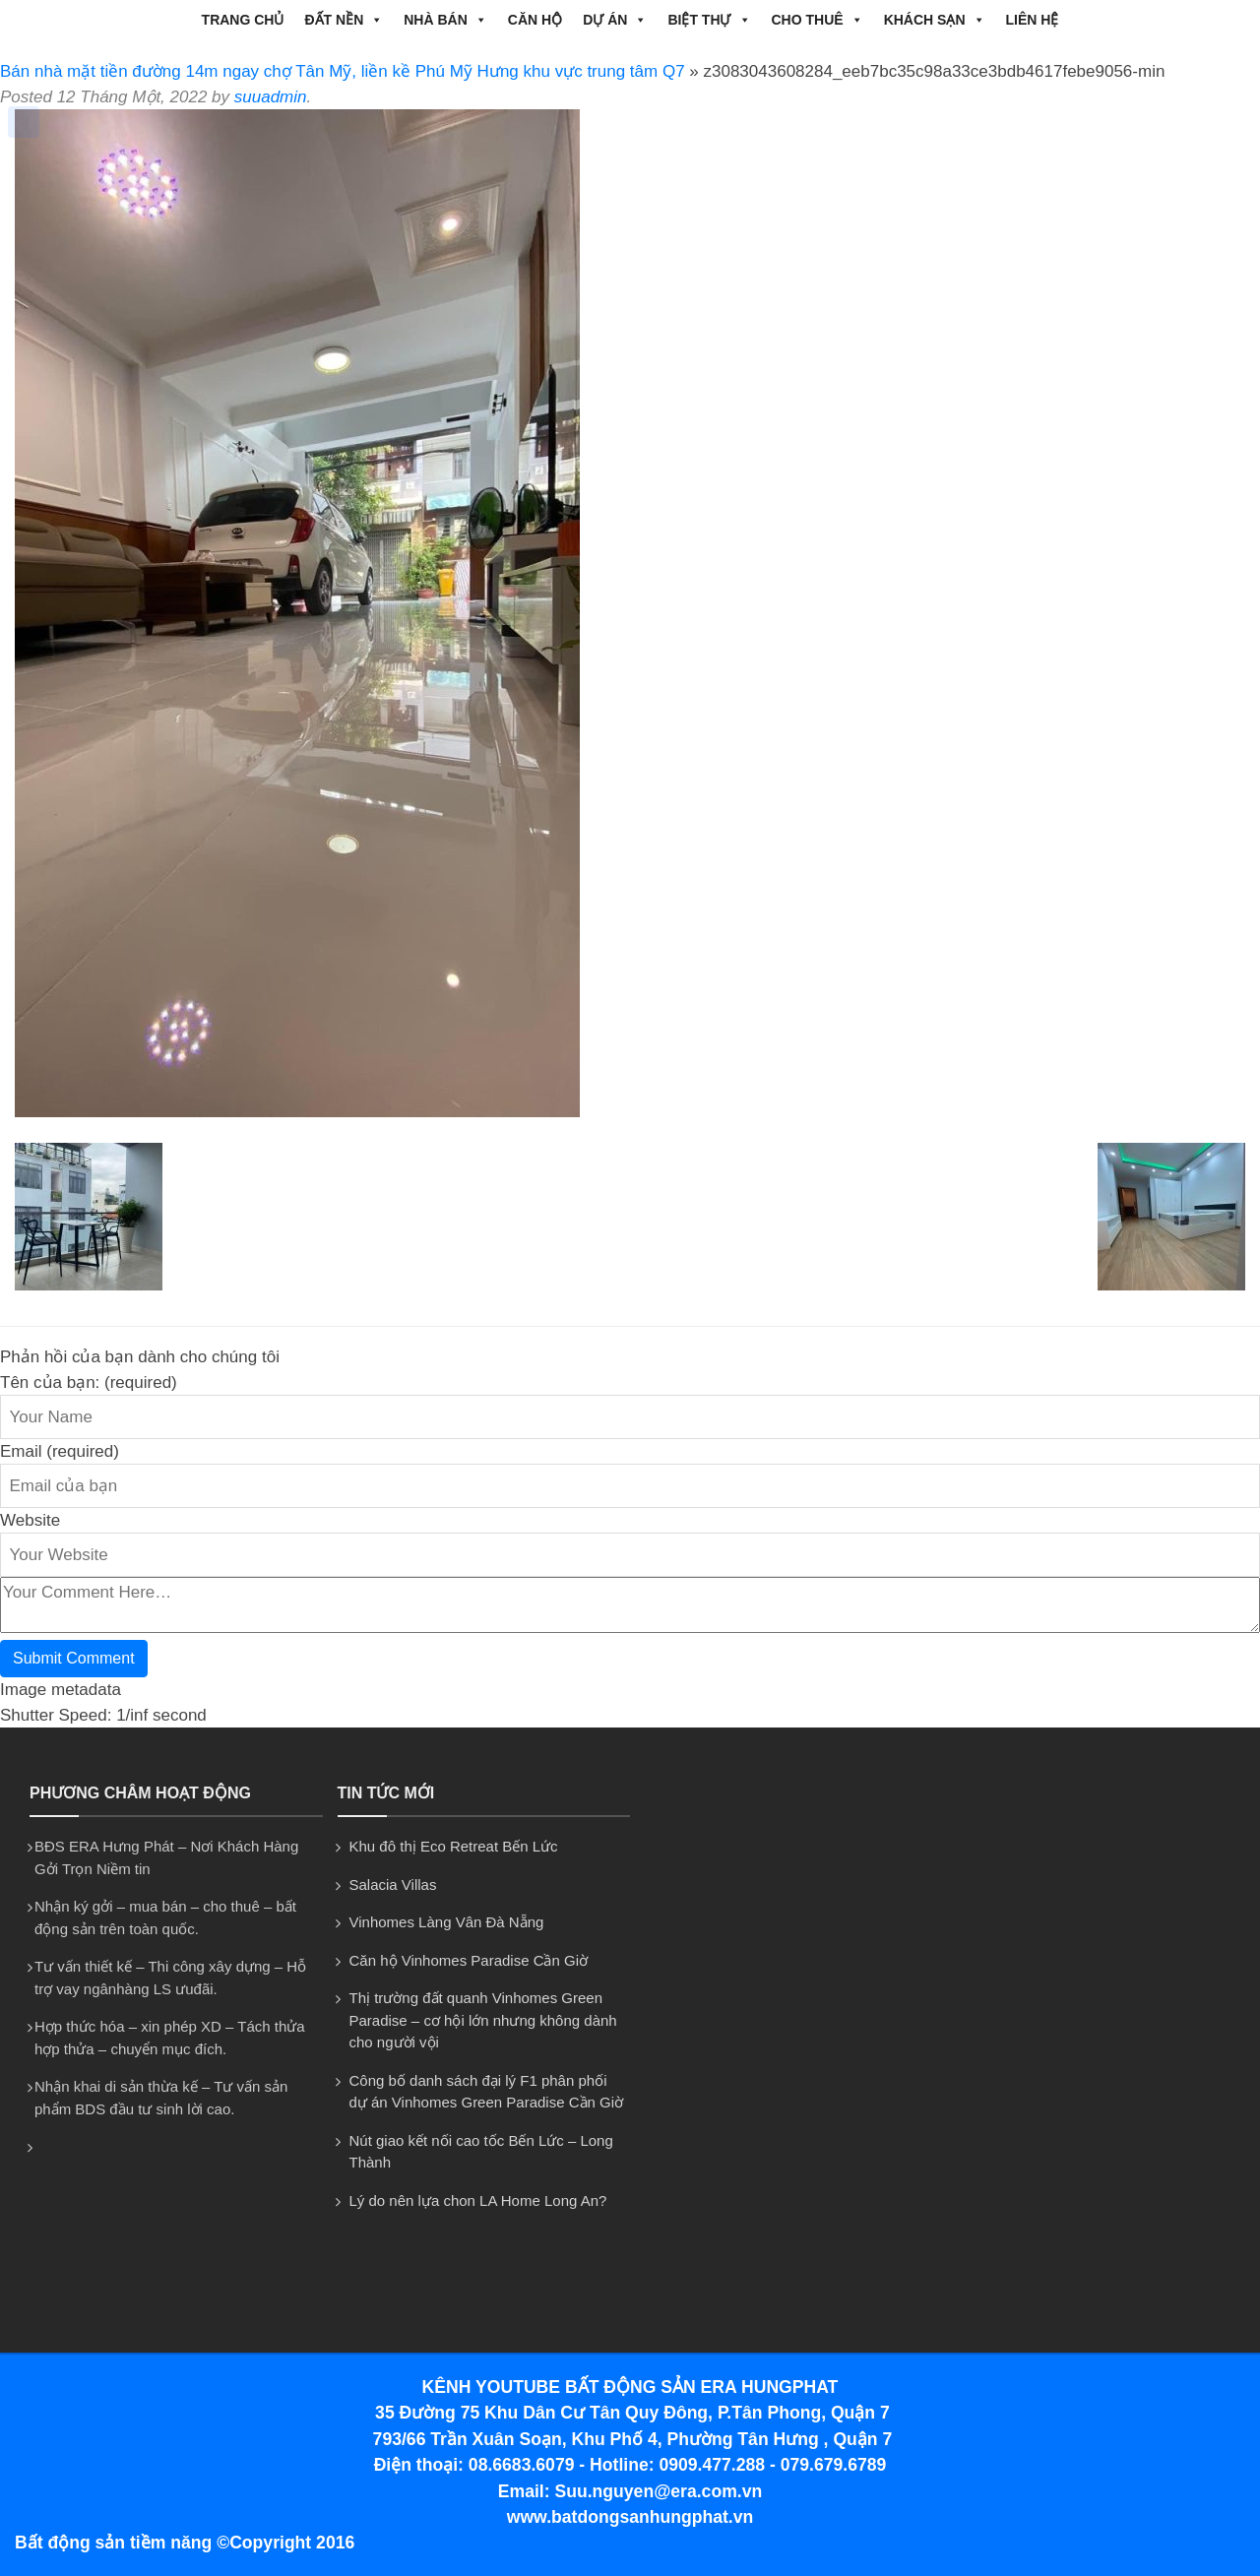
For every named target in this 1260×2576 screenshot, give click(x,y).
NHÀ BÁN (445, 19)
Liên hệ (1032, 20)
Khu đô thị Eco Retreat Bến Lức (453, 1846)
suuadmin (270, 97)
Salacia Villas (393, 1884)
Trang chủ (243, 20)
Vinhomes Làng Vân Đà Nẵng (446, 1922)
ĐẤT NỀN (343, 19)
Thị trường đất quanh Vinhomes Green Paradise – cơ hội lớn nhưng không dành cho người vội (483, 2019)
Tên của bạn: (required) (88, 1382)
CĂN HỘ (535, 20)
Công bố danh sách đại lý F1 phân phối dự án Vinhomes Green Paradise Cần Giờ (486, 2091)
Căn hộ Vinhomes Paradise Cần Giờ (469, 1960)
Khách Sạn (934, 19)
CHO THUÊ (817, 19)
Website (30, 1520)
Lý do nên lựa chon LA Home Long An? (478, 2200)
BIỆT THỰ (708, 19)
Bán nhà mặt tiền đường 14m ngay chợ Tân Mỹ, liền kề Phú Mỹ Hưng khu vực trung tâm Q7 (342, 71)
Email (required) (59, 1451)
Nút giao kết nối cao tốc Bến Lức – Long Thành (481, 2151)
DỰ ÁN (615, 19)
